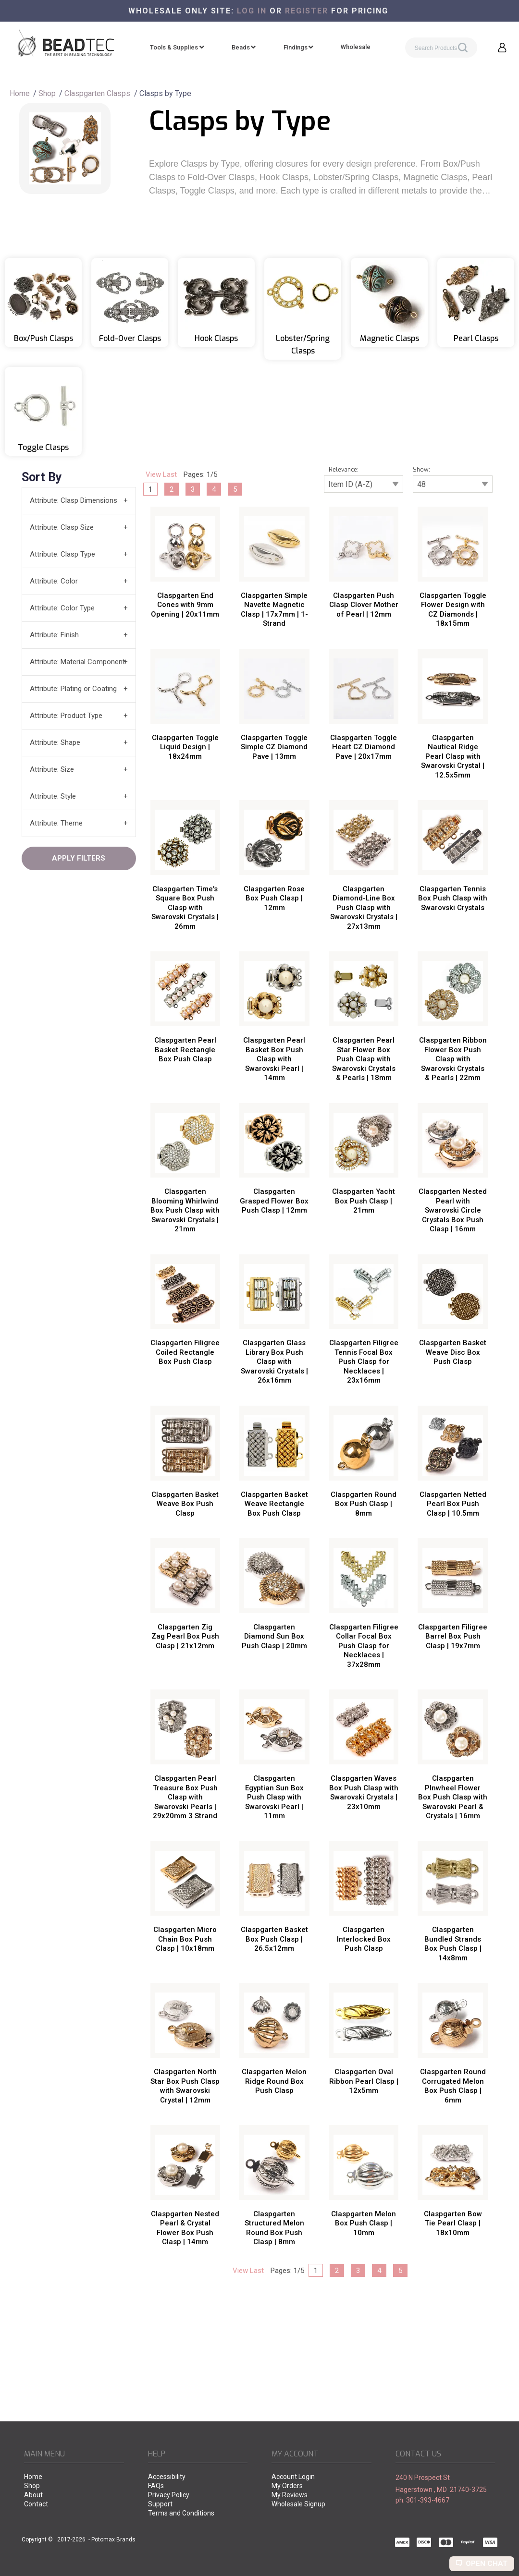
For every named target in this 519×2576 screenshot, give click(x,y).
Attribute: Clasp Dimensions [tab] (73, 500)
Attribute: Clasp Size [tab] (62, 527)
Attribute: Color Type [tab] (62, 608)
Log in (252, 10)
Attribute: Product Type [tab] (66, 715)
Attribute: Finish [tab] (54, 635)
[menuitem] (177, 47)
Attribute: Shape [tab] (55, 742)
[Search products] (441, 47)
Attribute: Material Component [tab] (77, 661)
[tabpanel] (259, 1371)
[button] (502, 47)
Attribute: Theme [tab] (56, 823)
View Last (161, 474)
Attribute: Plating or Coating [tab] (73, 688)
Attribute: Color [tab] (54, 581)
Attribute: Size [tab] (52, 769)
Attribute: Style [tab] (53, 796)
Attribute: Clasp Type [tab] (62, 554)
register (306, 10)
